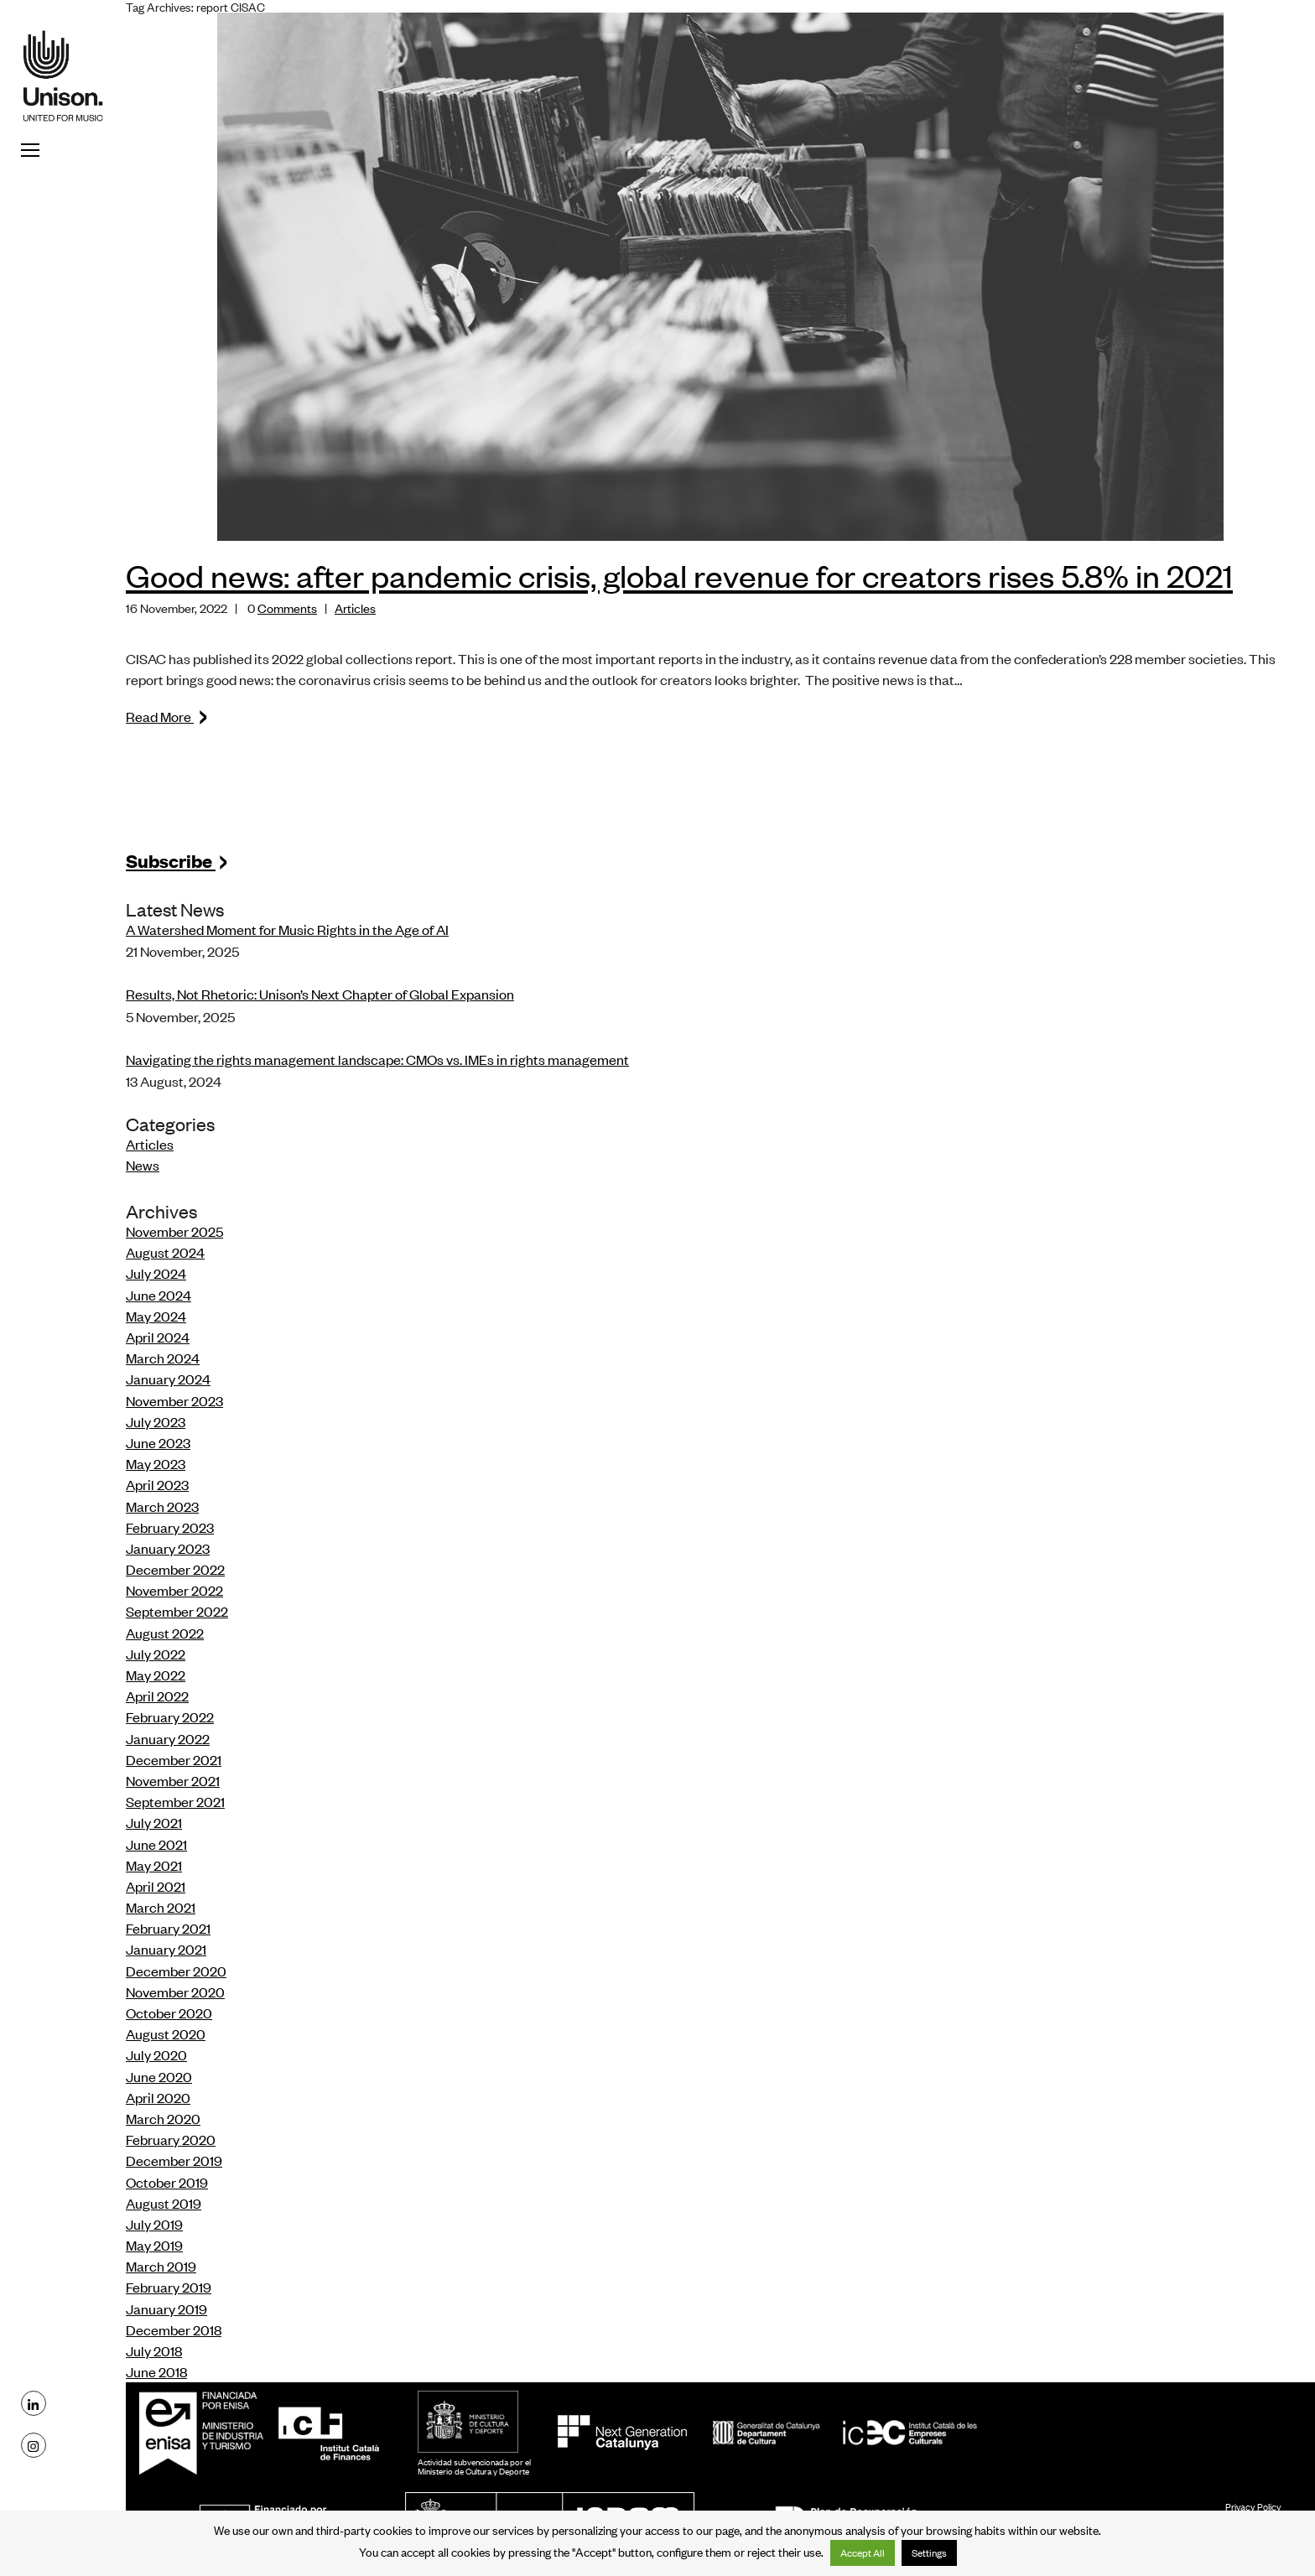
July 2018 (154, 2350)
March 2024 (163, 1357)
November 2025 (174, 1231)
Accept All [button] (862, 2552)
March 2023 (162, 1506)
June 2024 (158, 1294)
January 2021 (166, 1949)
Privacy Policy (1253, 2506)
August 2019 (163, 2203)
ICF (328, 2433)
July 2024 (156, 1273)
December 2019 (174, 2160)
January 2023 (168, 1548)
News (142, 1165)
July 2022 (155, 1653)
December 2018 (173, 2329)
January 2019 (166, 2308)
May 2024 (156, 1315)
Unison (63, 75)
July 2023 (155, 1421)
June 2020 (159, 2076)
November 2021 (173, 1780)
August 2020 (165, 2033)
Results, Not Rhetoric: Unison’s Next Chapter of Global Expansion (320, 993)
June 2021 (156, 1844)
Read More (167, 716)
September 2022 (177, 1611)
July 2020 (156, 2054)
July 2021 (154, 1822)
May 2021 (154, 1865)
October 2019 (167, 2182)
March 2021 (160, 1907)
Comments (287, 607)
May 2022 (155, 1674)
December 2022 (175, 1569)
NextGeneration (621, 2433)
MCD (468, 2422)
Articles (355, 607)
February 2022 (170, 1716)
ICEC (845, 2433)
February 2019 (168, 2286)
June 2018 (156, 2371)
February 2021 (168, 1928)
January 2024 (168, 1378)
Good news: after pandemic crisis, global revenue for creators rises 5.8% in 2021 (679, 575)
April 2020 (158, 2097)
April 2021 (155, 1886)
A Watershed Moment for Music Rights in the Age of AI (287, 929)
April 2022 (157, 1695)
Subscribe (177, 860)
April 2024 (158, 1336)
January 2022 (168, 1738)
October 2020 (169, 2012)
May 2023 (155, 1463)
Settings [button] (929, 2552)
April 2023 (157, 1484)
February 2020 (171, 2139)
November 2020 (175, 1991)
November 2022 (174, 1590)
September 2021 (175, 1801)
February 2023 (170, 1527)
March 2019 (161, 2266)
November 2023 (174, 1400)
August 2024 (165, 1252)
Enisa (206, 2433)
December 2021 (173, 1759)
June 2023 (158, 1442)
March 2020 (163, 2118)
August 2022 (165, 1632)
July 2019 (154, 2224)
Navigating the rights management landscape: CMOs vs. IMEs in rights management (377, 1059)
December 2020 (176, 1970)
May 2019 (154, 2245)
